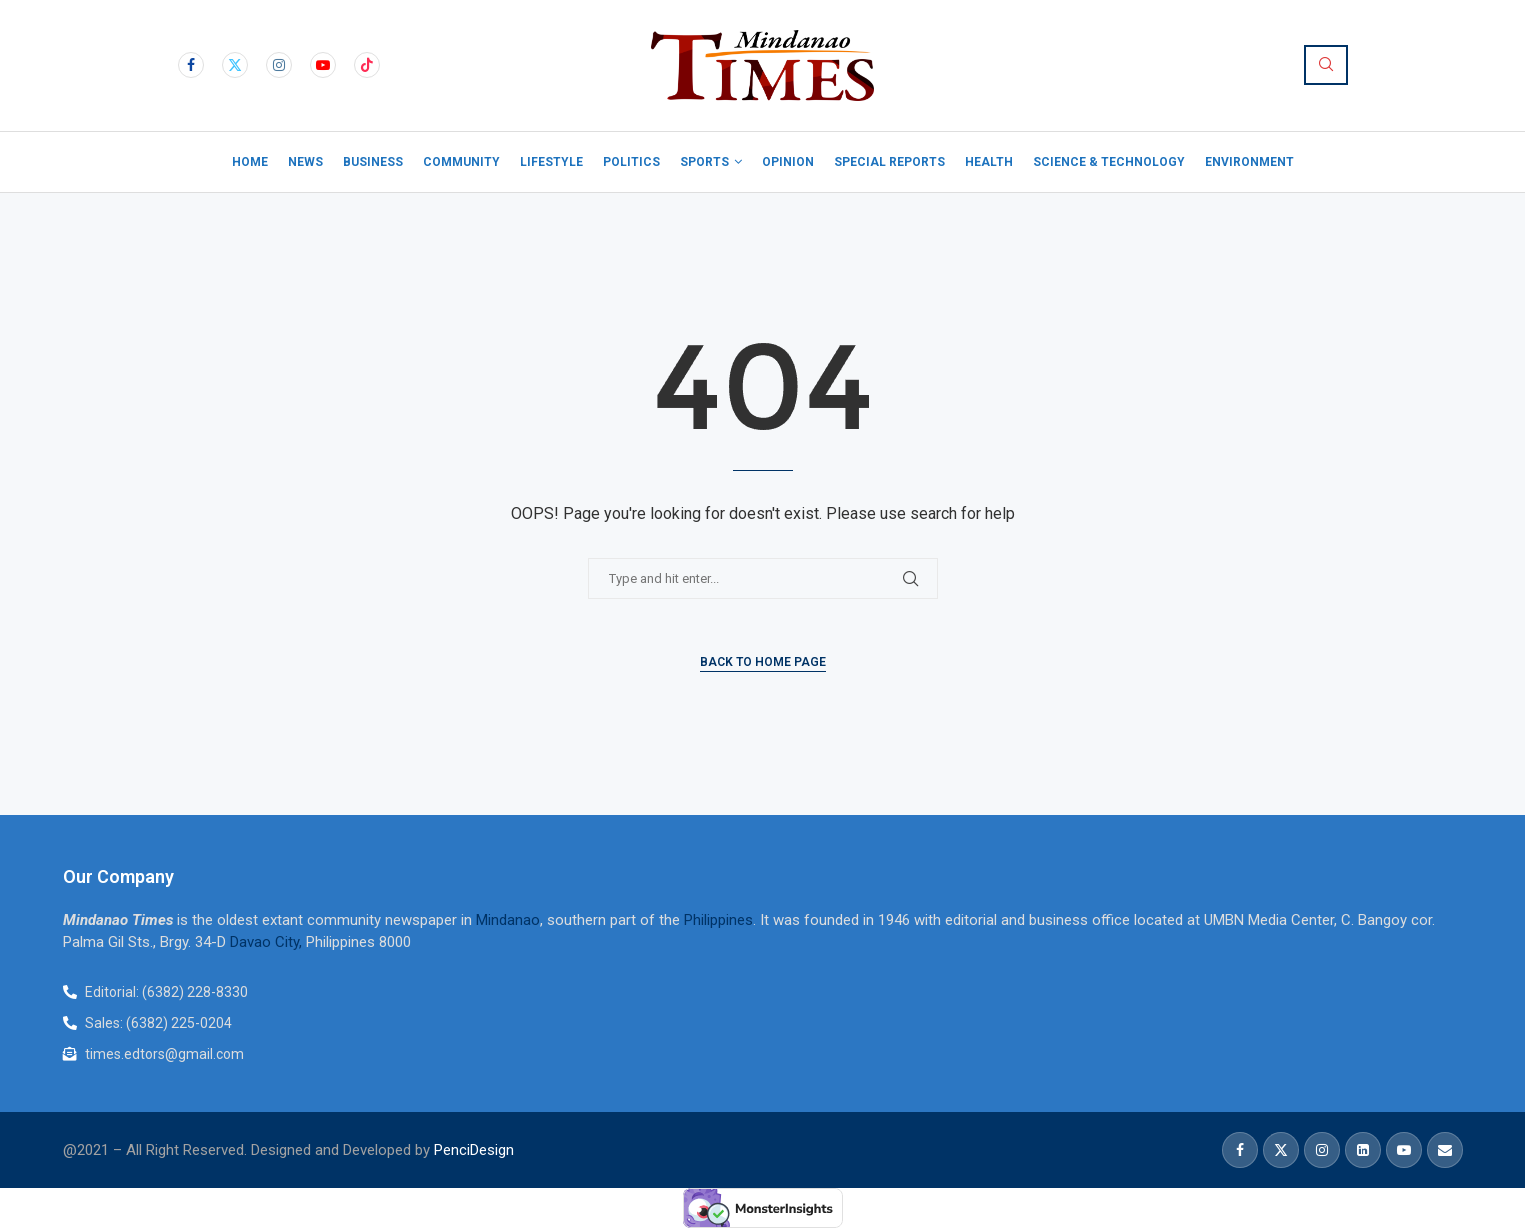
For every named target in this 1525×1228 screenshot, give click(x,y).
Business (373, 162)
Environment (1249, 162)
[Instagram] (279, 65)
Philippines (718, 920)
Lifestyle (551, 162)
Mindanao (508, 920)
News (305, 162)
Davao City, (268, 942)
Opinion (788, 162)
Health (989, 162)
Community (461, 162)
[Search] (1326, 65)
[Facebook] (191, 65)
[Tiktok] (367, 65)
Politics (631, 162)
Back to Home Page (763, 662)
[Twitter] (235, 65)
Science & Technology (1109, 162)
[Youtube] (323, 65)
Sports (704, 162)
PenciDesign (474, 1150)
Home (250, 162)
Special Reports (889, 162)
